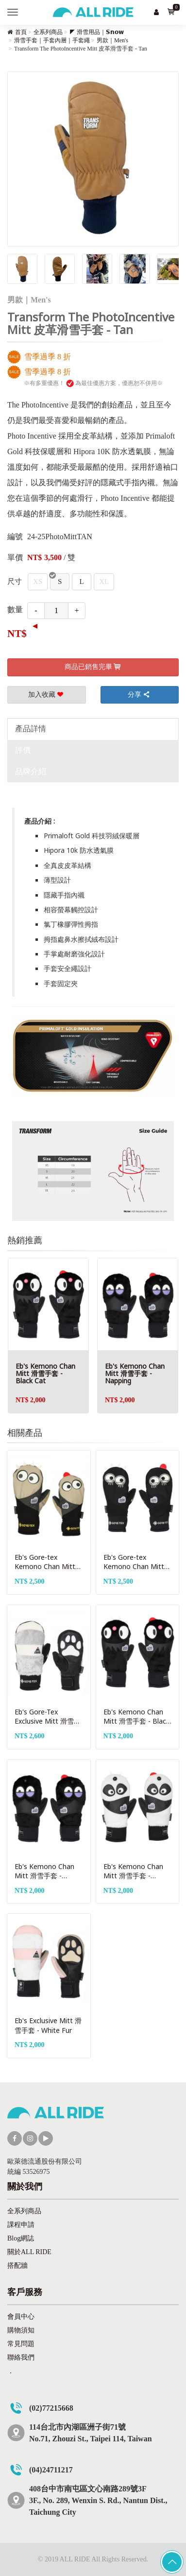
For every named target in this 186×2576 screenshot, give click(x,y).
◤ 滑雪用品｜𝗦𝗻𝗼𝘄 (96, 32)
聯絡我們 (20, 2357)
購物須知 (20, 2330)
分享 (139, 694)
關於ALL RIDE (29, 2252)
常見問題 (20, 2343)
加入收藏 (46, 694)
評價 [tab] (23, 750)
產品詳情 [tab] (30, 728)
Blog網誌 (20, 2238)
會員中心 (20, 2316)
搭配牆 (17, 2265)
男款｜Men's (112, 40)
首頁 (21, 32)
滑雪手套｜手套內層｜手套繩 (52, 40)
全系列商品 (48, 32)
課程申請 (20, 2224)
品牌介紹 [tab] (30, 771)
